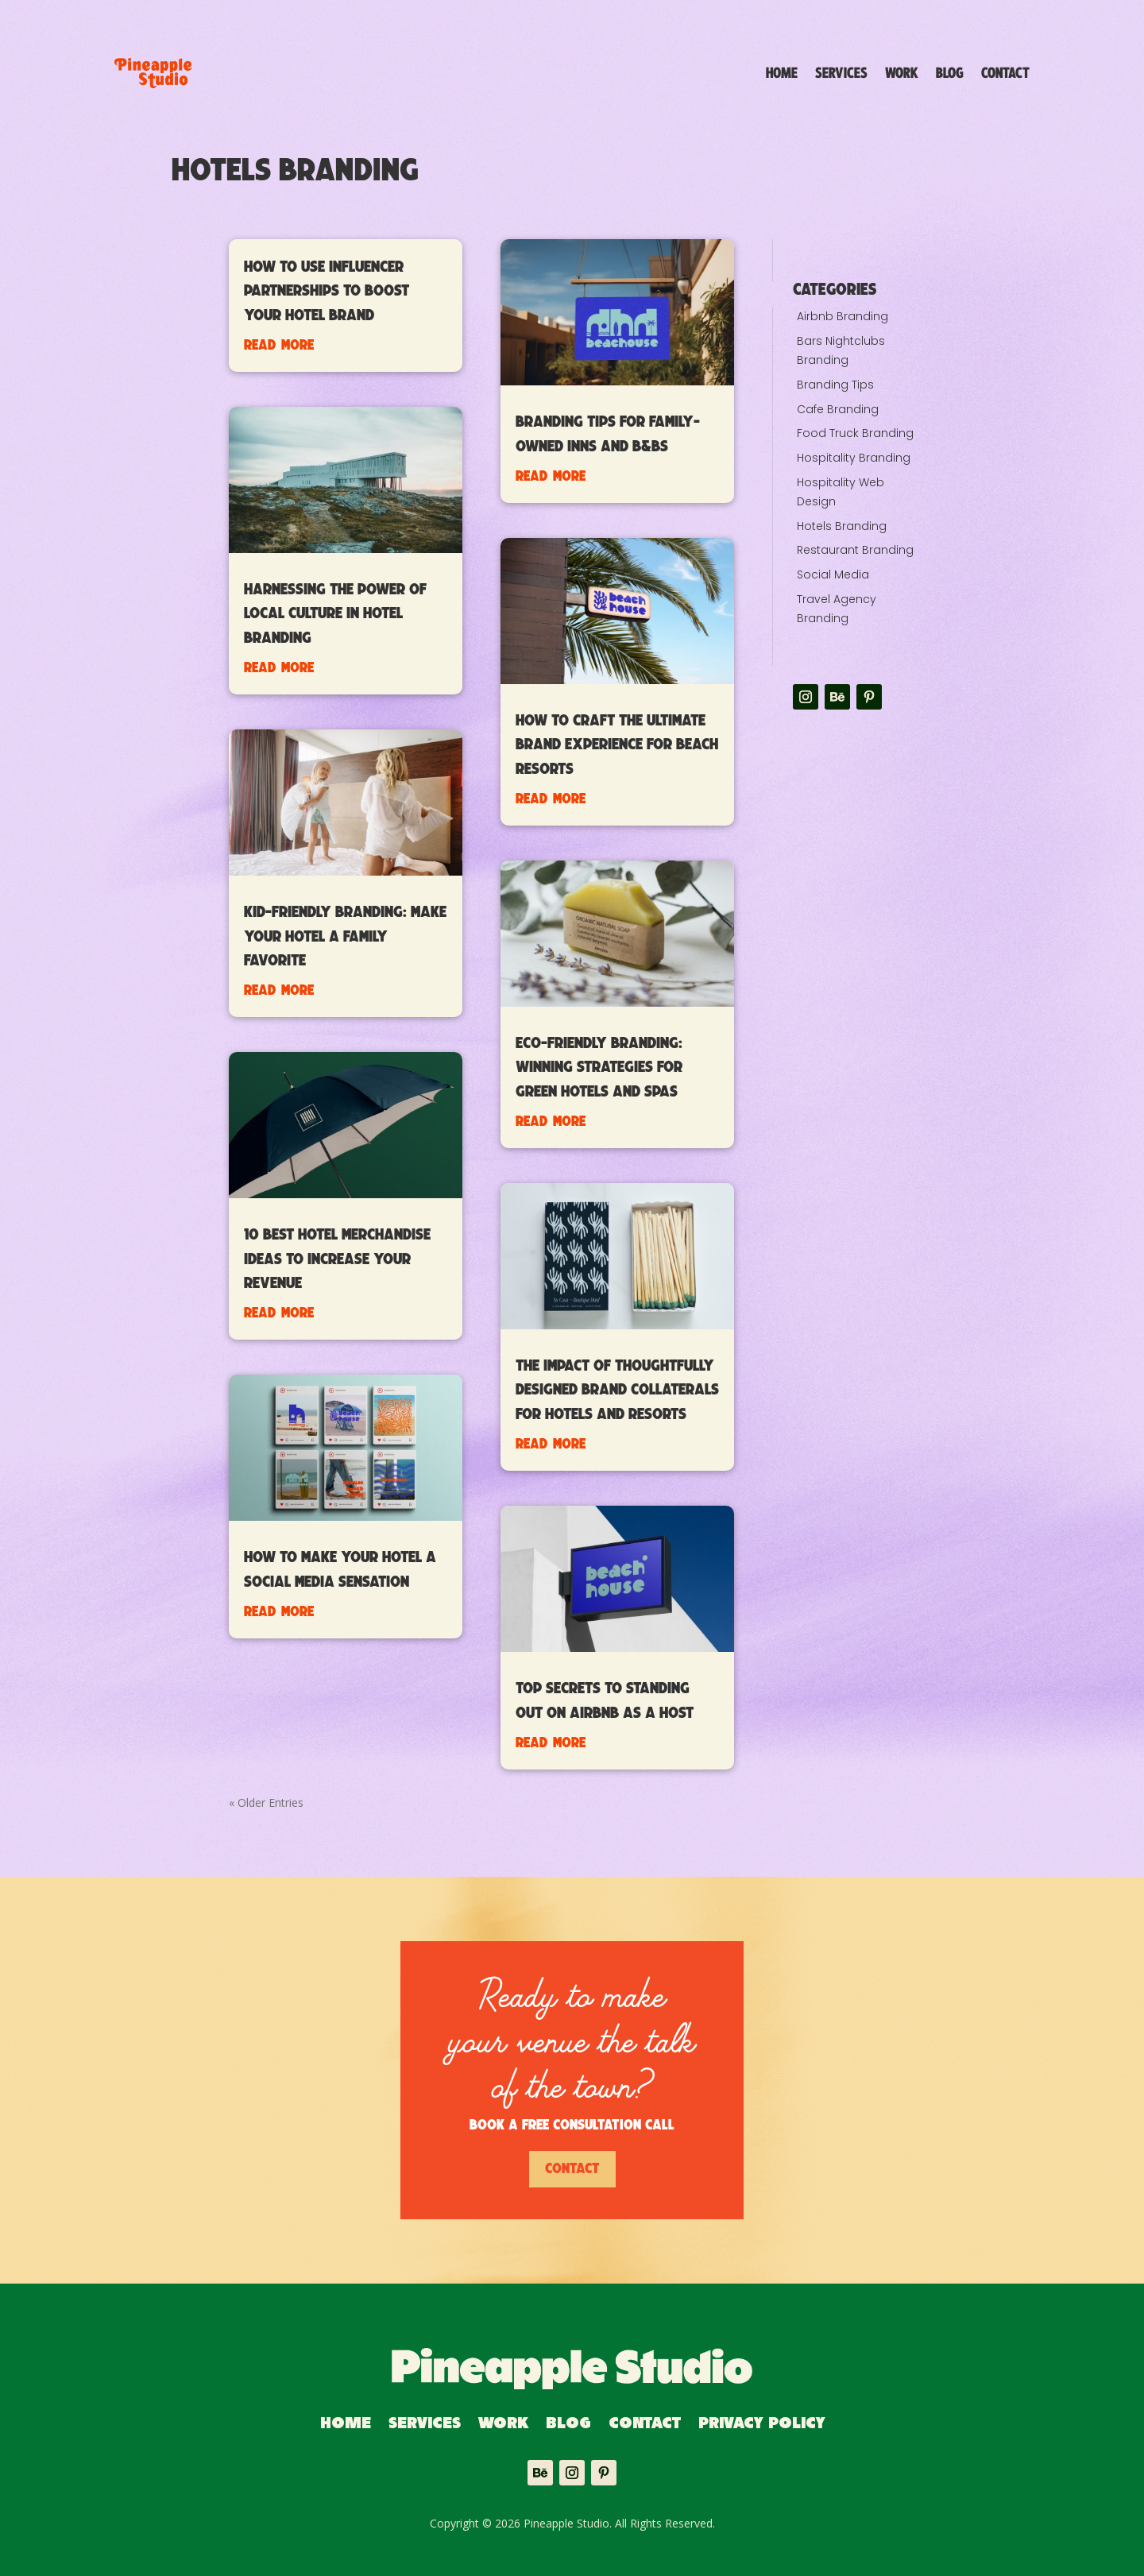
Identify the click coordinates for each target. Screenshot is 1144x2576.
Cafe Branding (838, 409)
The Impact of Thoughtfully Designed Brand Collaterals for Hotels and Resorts (617, 1390)
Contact (1005, 72)
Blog (950, 72)
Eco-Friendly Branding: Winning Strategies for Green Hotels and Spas (599, 1068)
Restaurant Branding (855, 550)
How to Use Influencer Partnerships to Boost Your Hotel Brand (326, 291)
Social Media (833, 574)
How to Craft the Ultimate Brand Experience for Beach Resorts (617, 745)
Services (841, 72)
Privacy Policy (761, 2425)
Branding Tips (835, 385)
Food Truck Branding (855, 433)
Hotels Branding (842, 526)
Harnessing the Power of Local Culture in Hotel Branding (335, 614)
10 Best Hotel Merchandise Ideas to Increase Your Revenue (337, 1259)
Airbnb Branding (842, 316)
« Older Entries (266, 1802)
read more (279, 343)
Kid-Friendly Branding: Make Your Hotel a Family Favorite (345, 936)
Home (782, 72)
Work (901, 72)
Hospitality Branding (853, 458)
